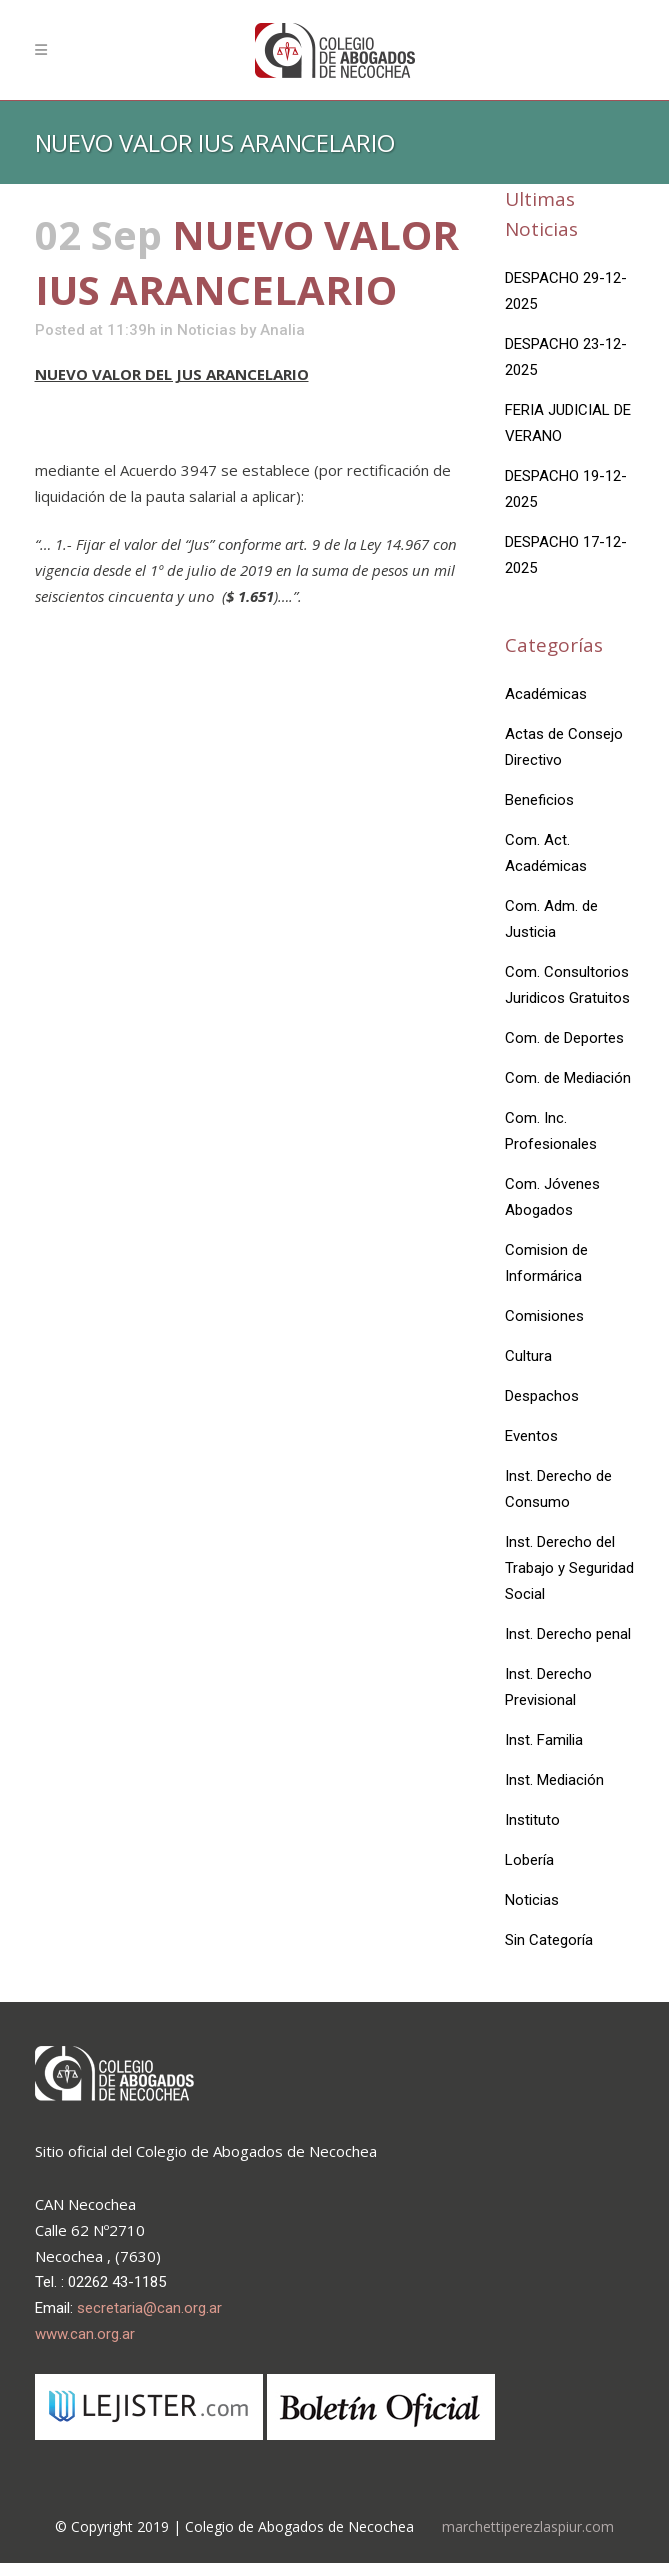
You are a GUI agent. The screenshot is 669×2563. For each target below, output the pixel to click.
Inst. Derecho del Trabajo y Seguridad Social (569, 1568)
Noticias (206, 330)
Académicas (546, 694)
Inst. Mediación (554, 1780)
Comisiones (544, 1316)
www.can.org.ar (85, 2334)
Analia (282, 330)
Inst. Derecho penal (568, 1634)
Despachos (542, 1396)
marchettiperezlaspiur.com (528, 2526)
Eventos (531, 1436)
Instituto (532, 1820)
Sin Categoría (549, 1940)
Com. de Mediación (568, 1078)
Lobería (529, 1860)
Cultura (528, 1356)
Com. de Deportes (564, 1038)
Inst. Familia (544, 1740)
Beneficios (539, 800)
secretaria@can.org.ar (149, 2308)
